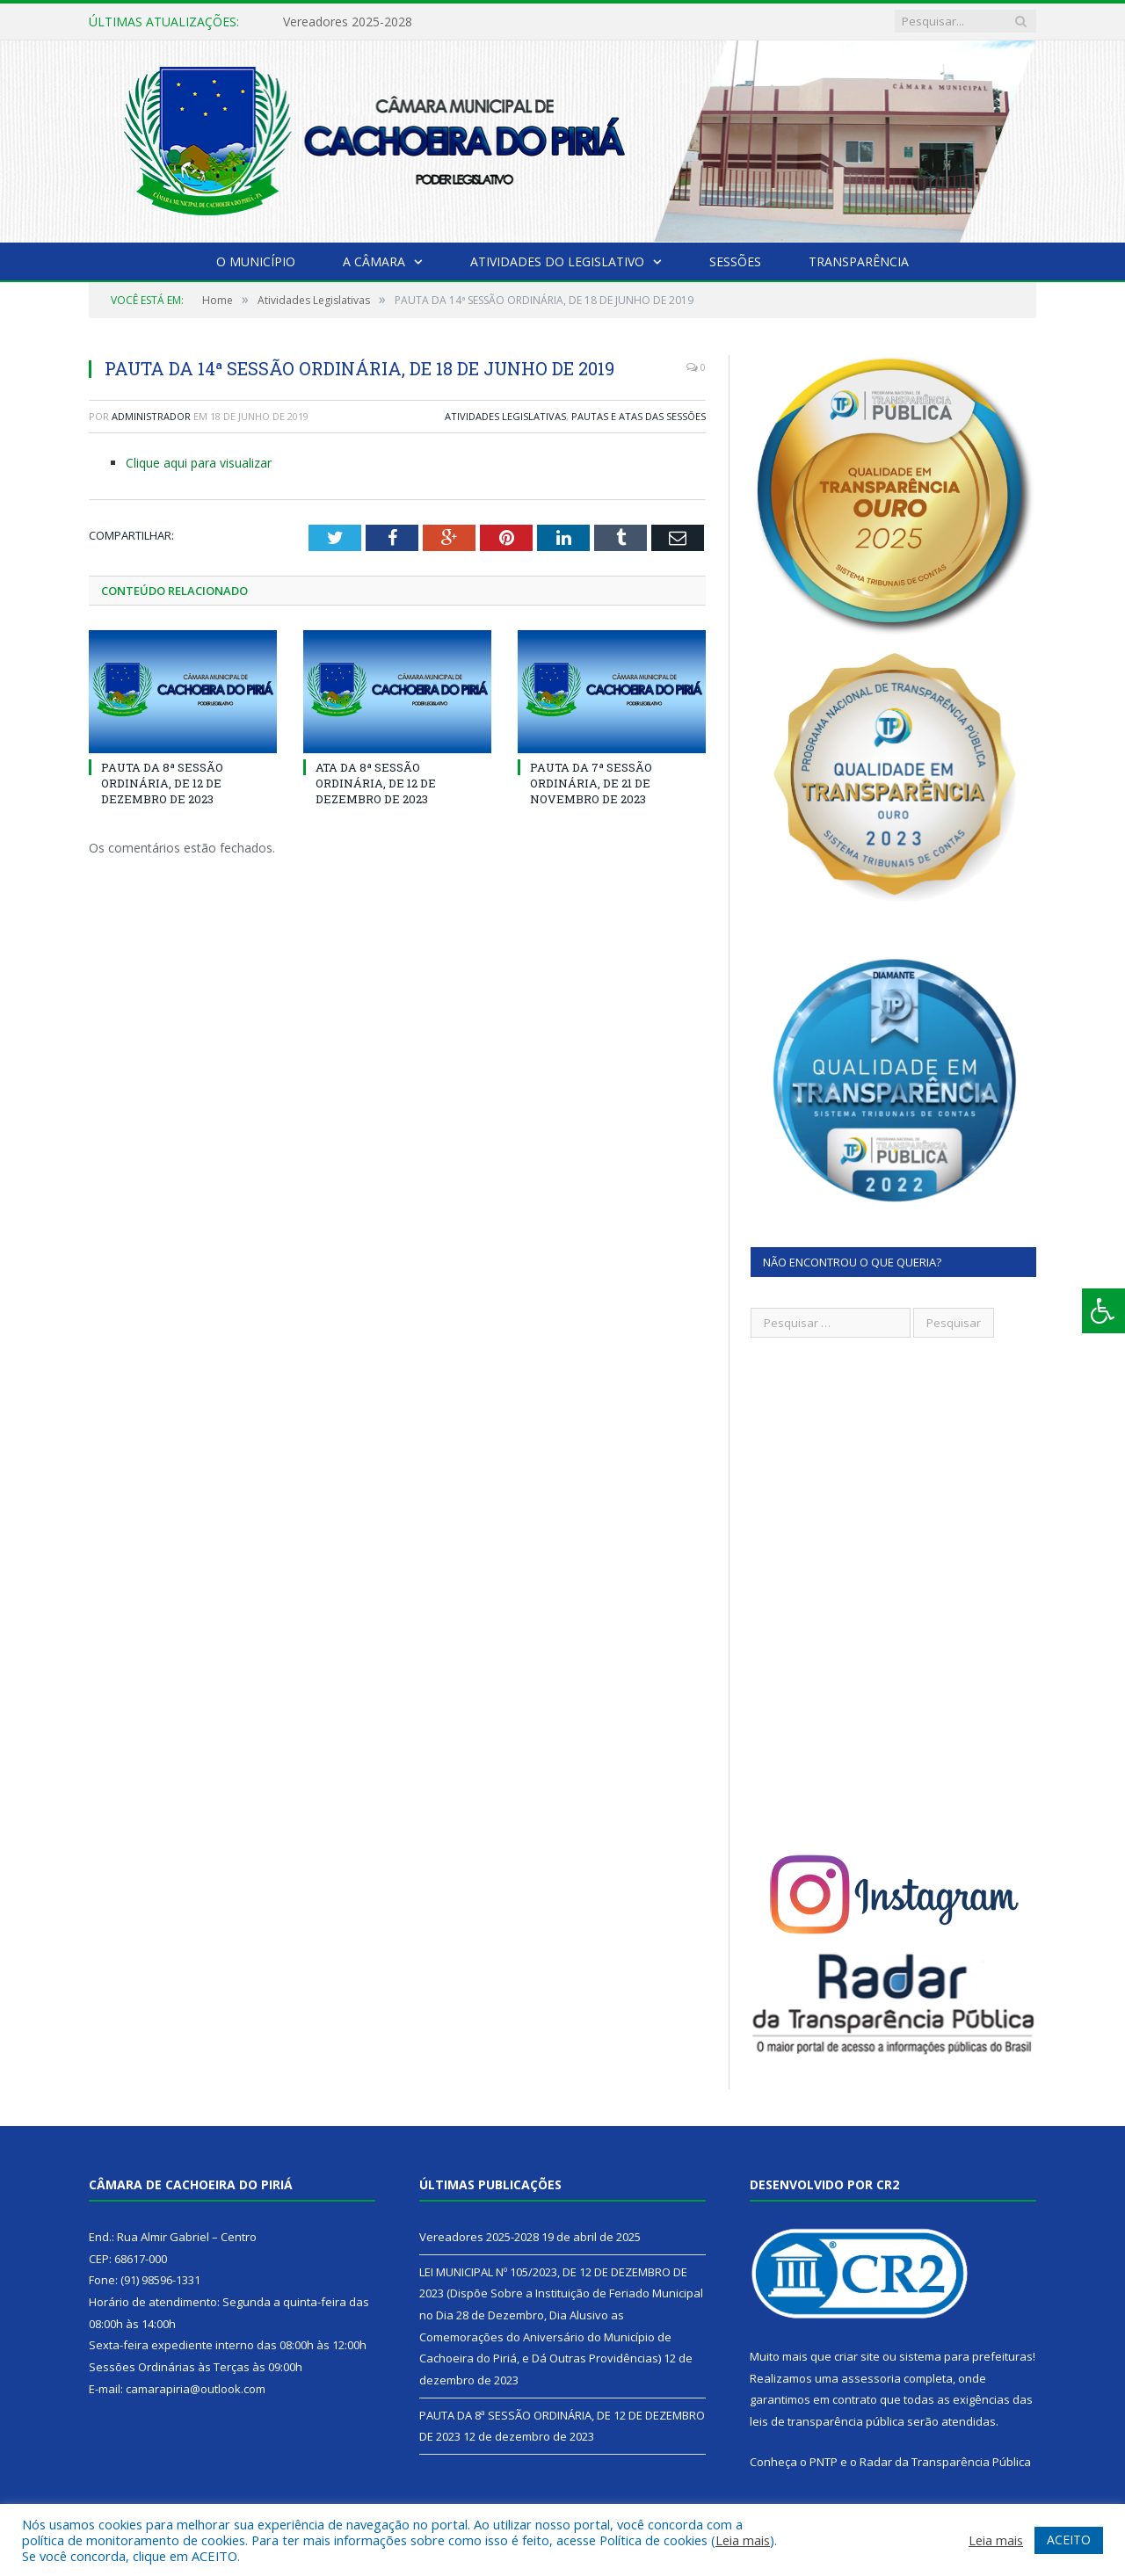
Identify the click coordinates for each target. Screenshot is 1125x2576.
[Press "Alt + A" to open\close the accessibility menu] (1103, 1310)
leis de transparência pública (827, 2421)
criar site (857, 2356)
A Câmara (374, 261)
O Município (255, 261)
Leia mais (742, 2540)
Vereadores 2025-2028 (347, 22)
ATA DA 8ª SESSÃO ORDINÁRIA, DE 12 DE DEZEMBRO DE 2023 (376, 783)
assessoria (871, 2378)
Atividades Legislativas (505, 416)
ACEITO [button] (1069, 2539)
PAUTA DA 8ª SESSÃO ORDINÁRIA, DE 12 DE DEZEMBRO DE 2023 (162, 783)
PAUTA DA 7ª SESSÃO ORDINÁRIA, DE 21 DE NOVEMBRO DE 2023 (591, 783)
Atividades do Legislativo (557, 261)
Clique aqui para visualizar (199, 462)
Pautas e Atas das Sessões (638, 416)
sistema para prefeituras (966, 2356)
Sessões (735, 261)
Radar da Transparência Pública (945, 2462)
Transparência (859, 261)
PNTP (823, 2462)
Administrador (151, 416)
